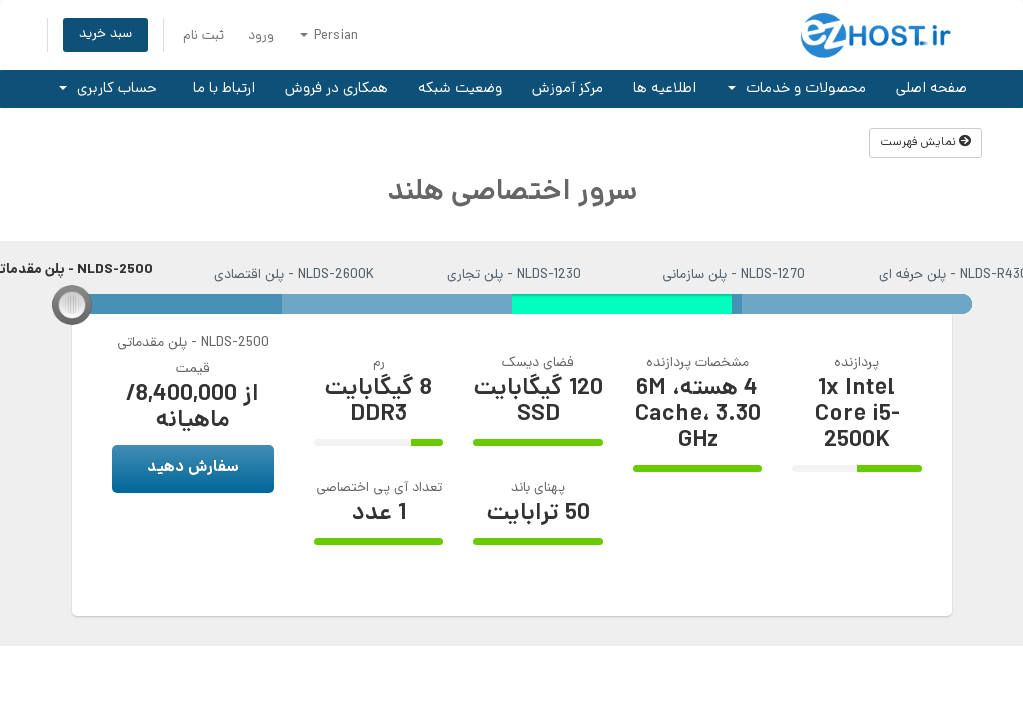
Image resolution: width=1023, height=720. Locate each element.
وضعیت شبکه (460, 89)
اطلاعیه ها (664, 89)
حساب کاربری (108, 89)
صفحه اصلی (931, 89)
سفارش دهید (193, 468)
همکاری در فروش (336, 89)
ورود (261, 36)
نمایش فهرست (925, 143)
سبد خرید (105, 34)
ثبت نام (203, 36)
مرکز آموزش (567, 89)
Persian (329, 36)
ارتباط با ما (224, 89)
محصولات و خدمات (797, 89)
